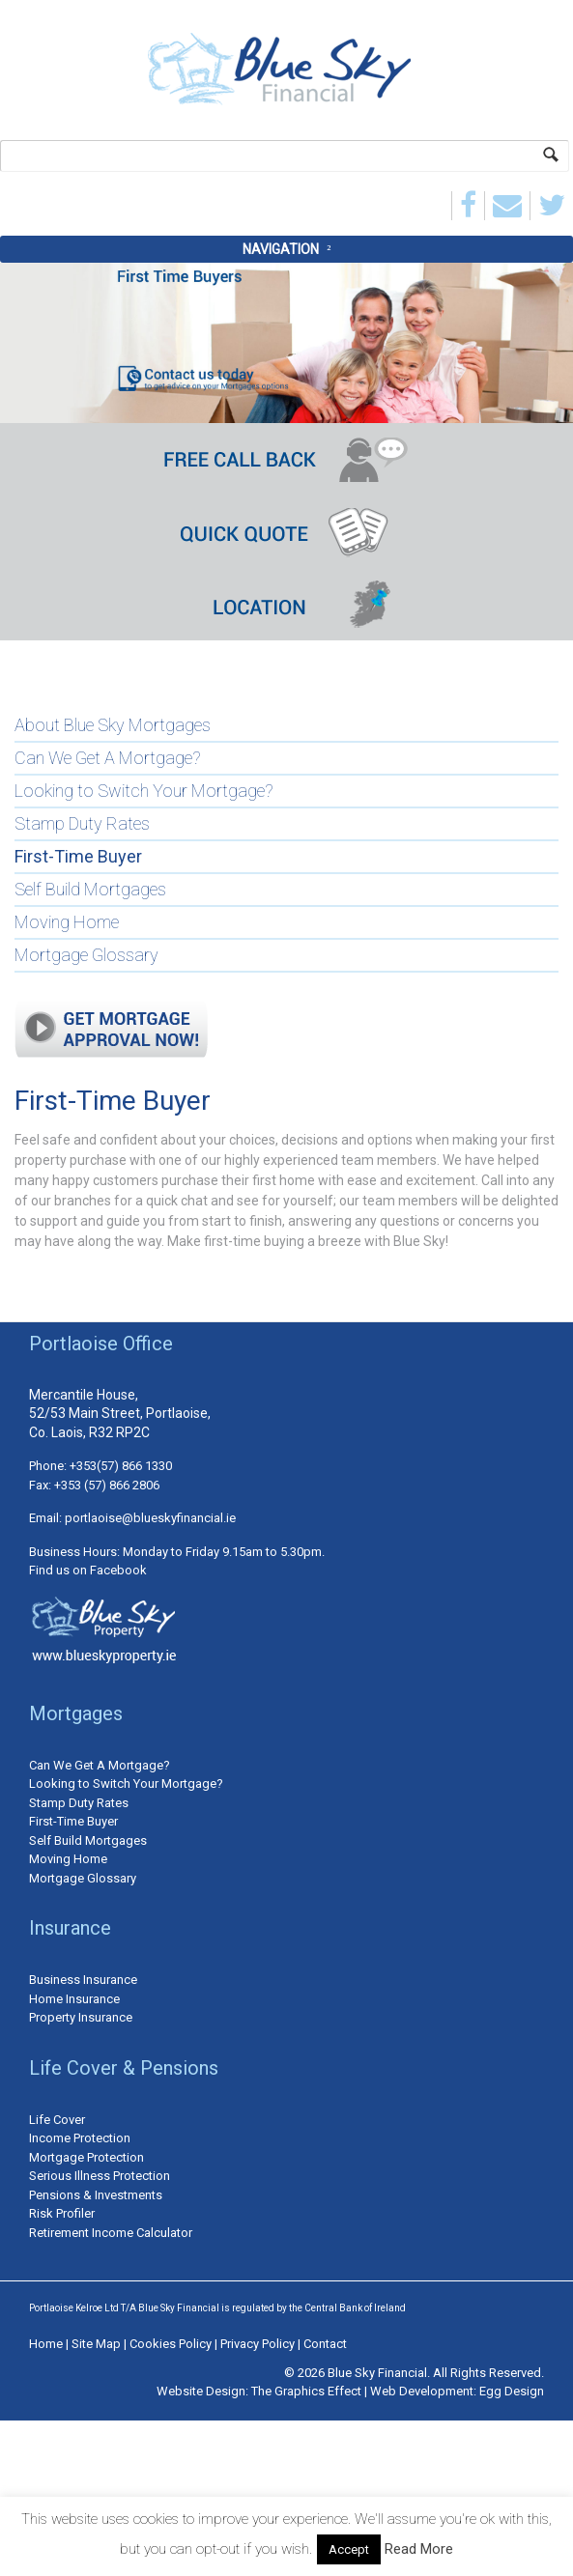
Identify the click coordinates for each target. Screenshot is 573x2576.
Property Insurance (80, 2017)
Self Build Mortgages (90, 889)
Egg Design (511, 2391)
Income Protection (79, 2138)
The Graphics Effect (306, 2391)
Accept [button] (349, 2549)
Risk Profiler (62, 2213)
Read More (419, 2549)
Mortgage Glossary (86, 955)
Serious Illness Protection (99, 2175)
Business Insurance (83, 1979)
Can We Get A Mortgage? (107, 758)
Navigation (281, 249)
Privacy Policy (259, 2343)
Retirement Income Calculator (110, 2232)
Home (46, 2343)
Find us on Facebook (88, 1570)
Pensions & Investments (95, 2195)
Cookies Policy (172, 2343)
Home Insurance (74, 1999)
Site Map (96, 2343)
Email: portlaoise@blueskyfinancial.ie (132, 1518)
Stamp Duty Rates (82, 823)
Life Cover (57, 2119)
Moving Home (66, 922)
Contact (325, 2343)
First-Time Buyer (78, 856)
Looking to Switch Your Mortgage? (143, 790)
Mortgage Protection (86, 2157)
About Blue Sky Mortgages (112, 725)
